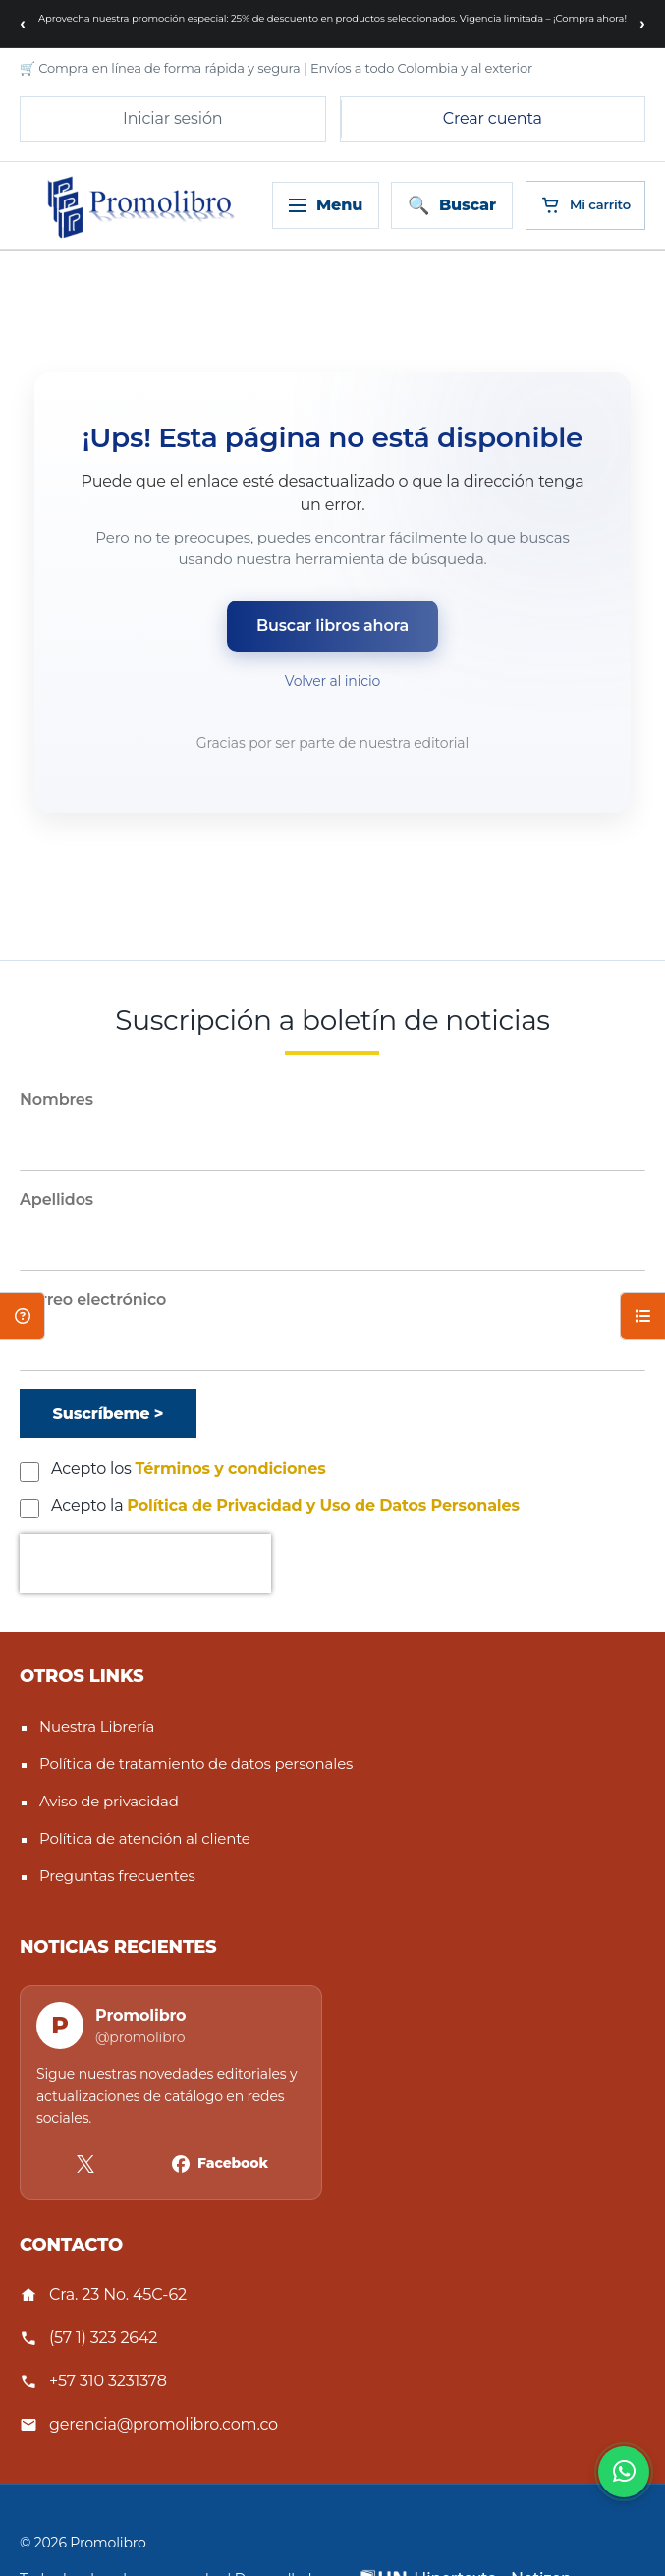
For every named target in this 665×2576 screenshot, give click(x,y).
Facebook (232, 2163)
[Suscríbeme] (108, 1413)
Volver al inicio (332, 681)
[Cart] (585, 205)
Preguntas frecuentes (117, 1875)
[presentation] (145, 1563)
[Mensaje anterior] (22, 23)
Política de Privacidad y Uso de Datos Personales (323, 1505)
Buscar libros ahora (332, 625)
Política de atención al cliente (144, 1838)
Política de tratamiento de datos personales (196, 1763)
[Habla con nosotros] (623, 2471)
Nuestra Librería (96, 1726)
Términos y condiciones (231, 1469)
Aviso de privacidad (109, 1801)
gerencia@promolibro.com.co (163, 2424)
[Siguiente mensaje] (642, 23)
